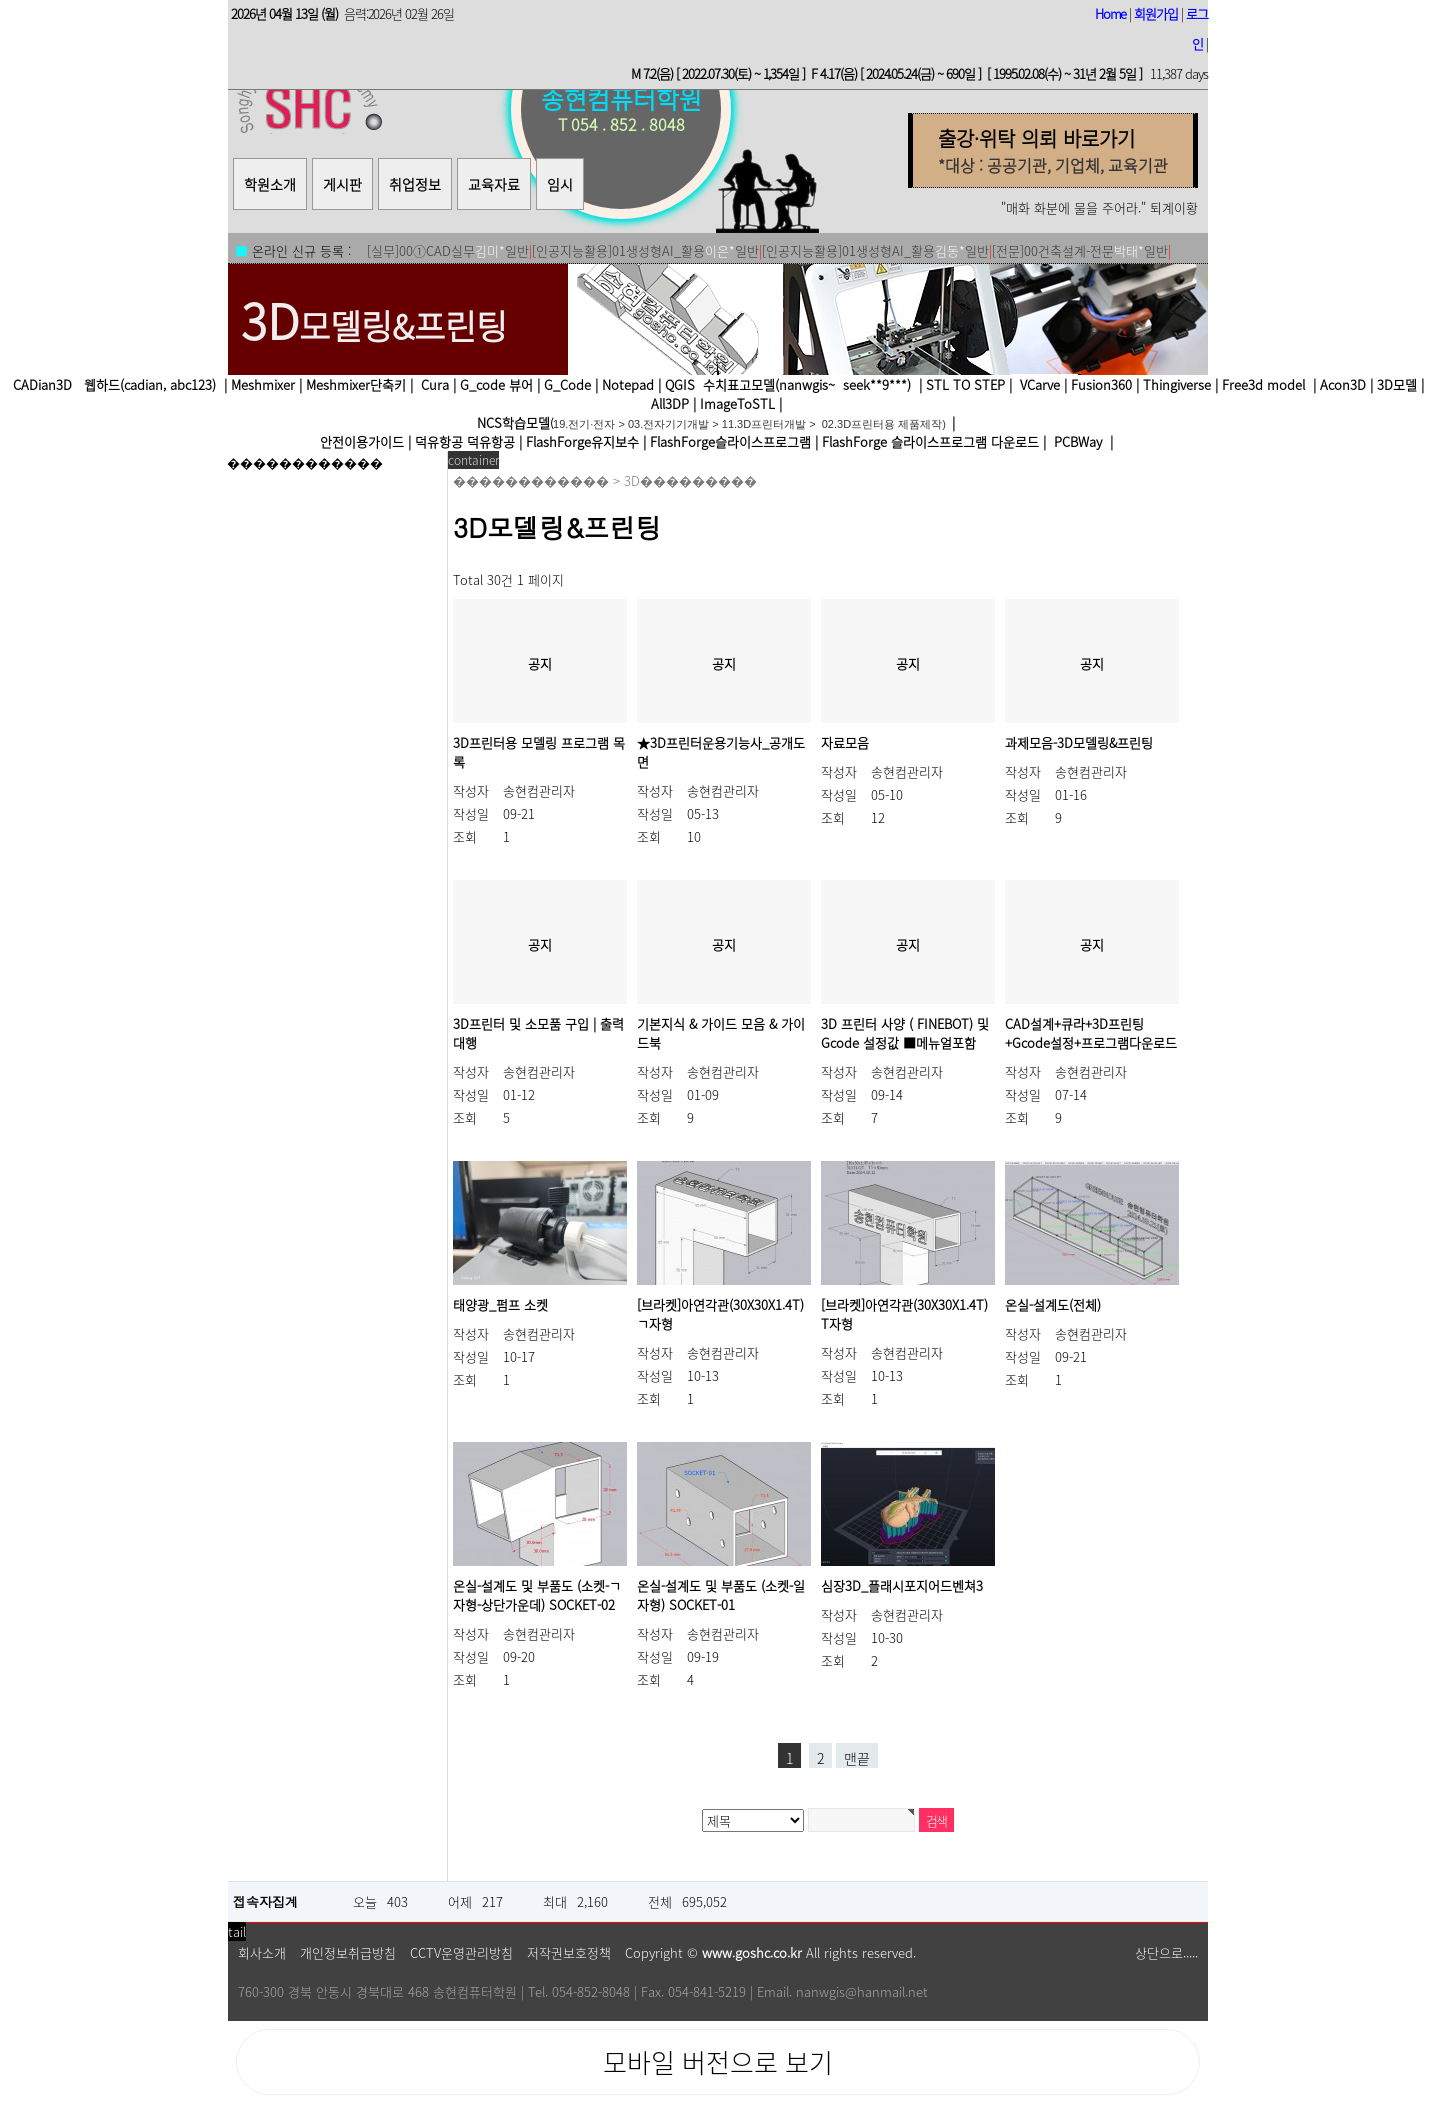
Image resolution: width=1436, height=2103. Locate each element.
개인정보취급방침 (348, 1952)
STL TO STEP (965, 384)
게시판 (342, 184)
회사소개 (262, 1952)
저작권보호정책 (569, 1952)
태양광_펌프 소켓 (500, 1304)
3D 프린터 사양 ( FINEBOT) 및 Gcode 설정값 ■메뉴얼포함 (905, 1033)
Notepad (628, 384)
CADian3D (42, 384)
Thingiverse (1177, 384)
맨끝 (857, 1758)
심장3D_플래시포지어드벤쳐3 (902, 1585)
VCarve (1040, 384)
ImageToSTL (737, 403)
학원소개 (270, 184)
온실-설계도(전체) (1053, 1304)
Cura (435, 384)
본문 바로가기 (0, 19)
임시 (560, 184)
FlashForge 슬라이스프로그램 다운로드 (930, 441)
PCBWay (1078, 441)
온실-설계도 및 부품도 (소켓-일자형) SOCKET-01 (721, 1595)
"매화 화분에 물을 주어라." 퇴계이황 (1099, 207)
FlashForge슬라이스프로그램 (730, 441)
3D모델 (1397, 384)
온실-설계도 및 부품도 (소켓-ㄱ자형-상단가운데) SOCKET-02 (537, 1595)
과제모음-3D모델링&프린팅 (1079, 742)
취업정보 (415, 184)
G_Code (567, 384)
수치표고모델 (739, 384)
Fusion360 (1101, 384)
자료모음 (845, 742)
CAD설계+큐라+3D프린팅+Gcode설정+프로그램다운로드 (1091, 1033)
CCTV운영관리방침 (461, 1952)
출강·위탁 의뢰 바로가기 (1036, 138)
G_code (482, 384)
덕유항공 (439, 441)
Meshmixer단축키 (356, 384)
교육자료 (494, 184)
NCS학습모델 (513, 422)
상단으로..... (1166, 1952)
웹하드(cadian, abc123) (148, 384)
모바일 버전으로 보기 (718, 2062)
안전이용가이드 (362, 441)
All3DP (670, 403)
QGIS (680, 384)
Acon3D (1343, 384)
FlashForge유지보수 (582, 441)
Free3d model (1261, 384)
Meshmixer (263, 384)
